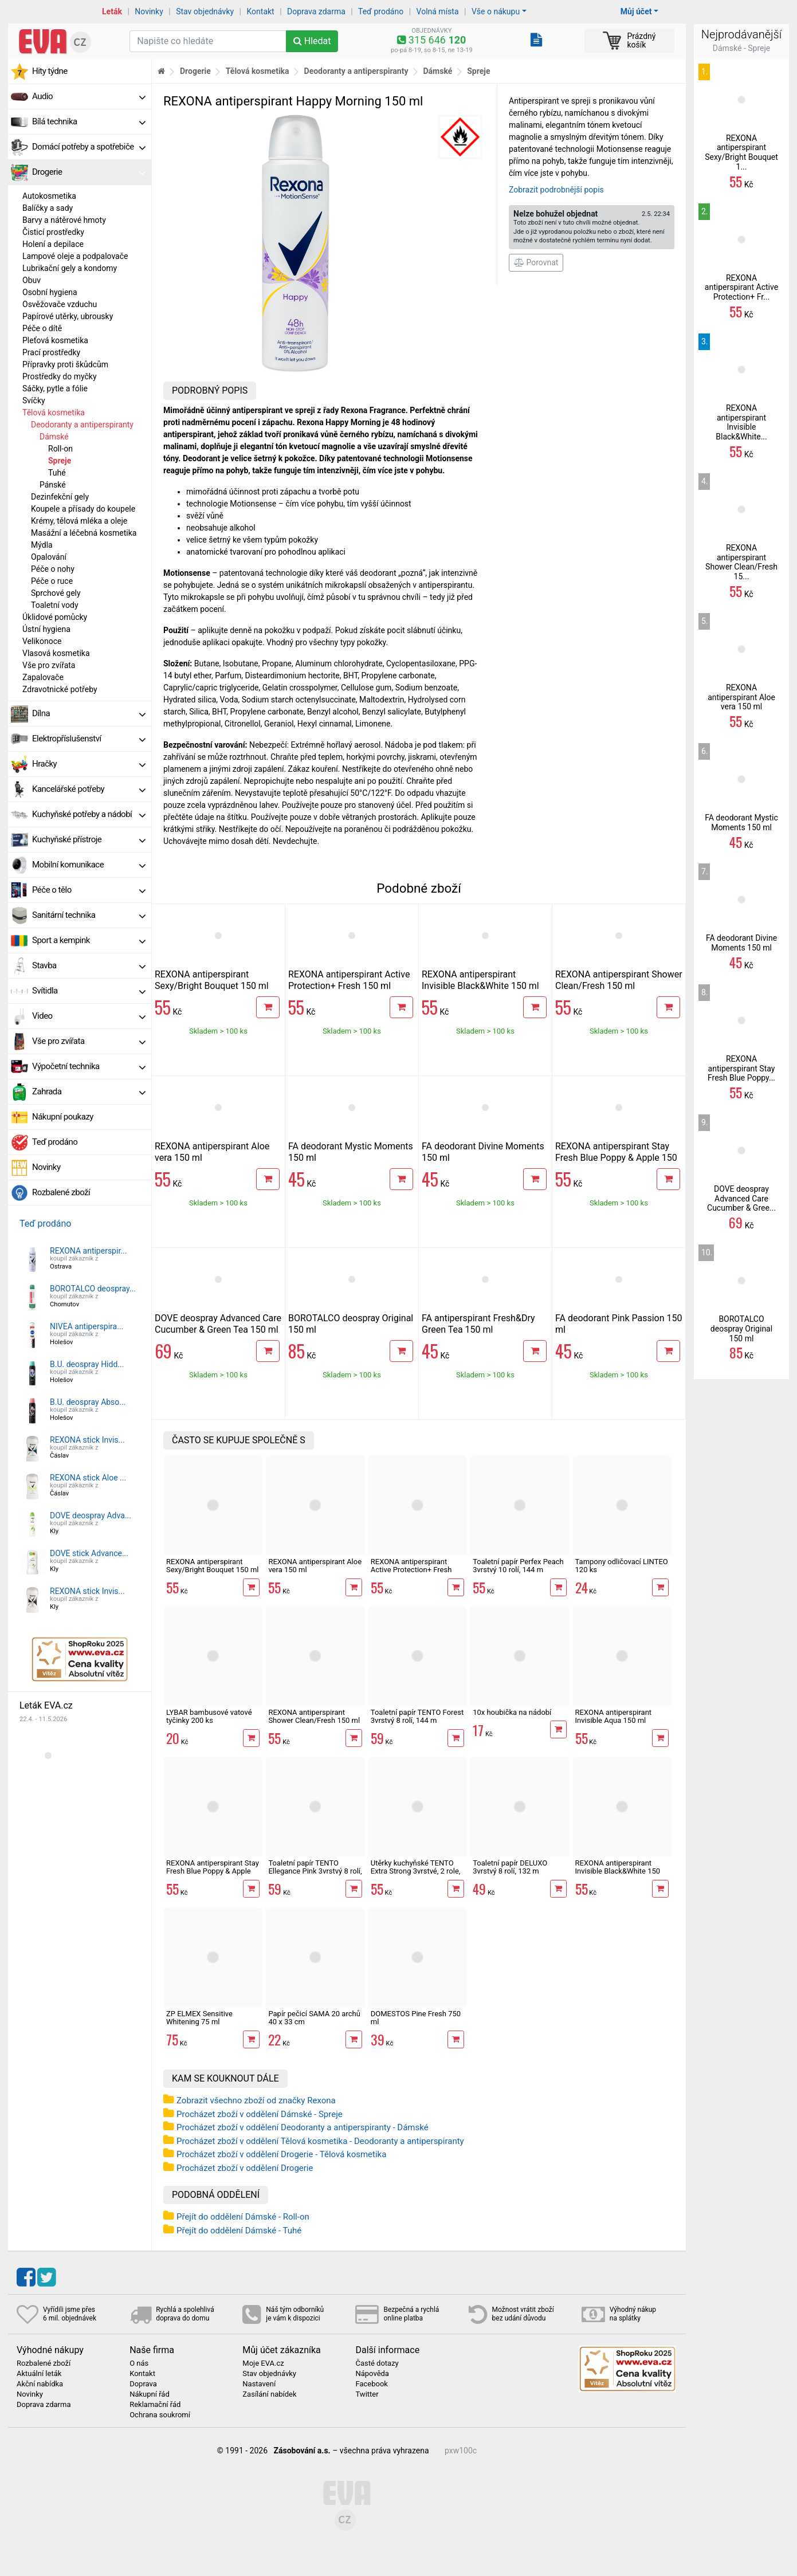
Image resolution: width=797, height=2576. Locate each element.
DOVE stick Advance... (89, 1553)
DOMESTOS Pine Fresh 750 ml (416, 2017)
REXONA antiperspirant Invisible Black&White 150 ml (480, 980)
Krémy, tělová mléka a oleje (79, 520)
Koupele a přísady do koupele (83, 508)
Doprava (143, 2384)
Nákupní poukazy (62, 1117)
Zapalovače (43, 677)
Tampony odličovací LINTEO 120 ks (621, 1565)
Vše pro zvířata (48, 665)
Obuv (31, 280)
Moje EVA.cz (263, 2363)
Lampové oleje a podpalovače (75, 256)
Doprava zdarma (316, 11)
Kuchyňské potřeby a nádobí (89, 814)
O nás (138, 2363)
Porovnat (536, 262)
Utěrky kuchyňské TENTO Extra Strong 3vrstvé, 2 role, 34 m (416, 1871)
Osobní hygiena (49, 292)
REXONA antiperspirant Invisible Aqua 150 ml (613, 1716)
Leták (112, 11)
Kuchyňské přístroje (89, 839)
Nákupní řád (149, 2394)
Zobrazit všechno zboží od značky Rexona (256, 2100)
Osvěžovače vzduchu (59, 304)
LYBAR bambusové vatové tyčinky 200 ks (209, 1716)
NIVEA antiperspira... (86, 1326)
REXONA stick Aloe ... (88, 1477)
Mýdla (42, 544)
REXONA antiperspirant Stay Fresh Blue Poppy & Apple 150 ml (616, 1158)
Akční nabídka (40, 2384)
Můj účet (636, 11)
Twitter (366, 2394)
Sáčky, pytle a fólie (55, 388)
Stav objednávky (205, 11)
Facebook (371, 2384)
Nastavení (259, 2384)
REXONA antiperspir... (88, 1250)
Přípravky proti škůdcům (65, 364)
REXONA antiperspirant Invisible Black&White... (741, 422)
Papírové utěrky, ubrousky (67, 316)
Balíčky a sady (47, 208)
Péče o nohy (52, 569)
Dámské (54, 436)
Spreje (59, 460)
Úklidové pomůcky (54, 617)
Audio (89, 96)
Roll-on (60, 448)
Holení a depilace (53, 244)
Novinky (149, 11)
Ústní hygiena (46, 629)
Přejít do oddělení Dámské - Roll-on (242, 2217)
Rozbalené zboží (61, 1192)
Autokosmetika (49, 196)
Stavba (89, 965)
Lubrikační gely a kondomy (69, 268)
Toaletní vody (54, 605)
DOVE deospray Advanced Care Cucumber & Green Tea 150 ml (218, 1324)
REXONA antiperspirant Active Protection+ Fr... (741, 287)
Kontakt (260, 11)
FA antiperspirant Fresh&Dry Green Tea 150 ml (478, 1324)
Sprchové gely (56, 593)
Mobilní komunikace (89, 864)
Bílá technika (89, 121)
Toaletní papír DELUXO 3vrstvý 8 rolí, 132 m (510, 1867)
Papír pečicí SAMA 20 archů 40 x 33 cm (314, 2017)
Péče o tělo (89, 890)
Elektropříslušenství (89, 738)
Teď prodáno (380, 11)
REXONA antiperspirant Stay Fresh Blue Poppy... (741, 1068)
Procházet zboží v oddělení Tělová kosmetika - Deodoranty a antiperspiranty (320, 2141)
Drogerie (89, 172)
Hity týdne (50, 71)
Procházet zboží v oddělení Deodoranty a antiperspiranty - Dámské (302, 2127)
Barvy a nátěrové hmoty (64, 220)
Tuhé (57, 472)
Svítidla (89, 991)
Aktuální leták (39, 2374)
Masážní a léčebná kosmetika (83, 532)
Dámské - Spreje (742, 48)
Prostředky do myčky (59, 376)
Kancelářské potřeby (89, 789)
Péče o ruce (52, 581)
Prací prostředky (51, 352)
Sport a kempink (89, 940)
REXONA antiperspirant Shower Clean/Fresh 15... (741, 562)
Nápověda (371, 2374)
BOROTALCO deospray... (93, 1288)
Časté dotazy (376, 2363)
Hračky (89, 764)
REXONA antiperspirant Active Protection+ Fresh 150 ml (349, 980)
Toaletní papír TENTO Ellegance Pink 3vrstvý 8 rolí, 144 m (315, 1871)
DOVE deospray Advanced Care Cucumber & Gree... (741, 1198)
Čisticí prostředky (53, 232)
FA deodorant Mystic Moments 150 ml (741, 822)
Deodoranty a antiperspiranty (82, 424)
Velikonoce (41, 641)
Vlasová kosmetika (56, 653)
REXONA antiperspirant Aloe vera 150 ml (315, 1565)
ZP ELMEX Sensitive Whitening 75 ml (199, 2017)
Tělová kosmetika (53, 412)
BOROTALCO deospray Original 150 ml (741, 1328)
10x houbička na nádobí (512, 1712)
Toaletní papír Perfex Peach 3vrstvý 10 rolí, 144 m (518, 1565)
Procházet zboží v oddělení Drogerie (244, 2168)
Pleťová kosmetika (55, 340)
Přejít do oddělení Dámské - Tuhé (238, 2230)
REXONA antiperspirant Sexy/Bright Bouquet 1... (741, 152)
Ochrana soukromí (159, 2415)
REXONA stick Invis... (87, 1439)
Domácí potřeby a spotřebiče (89, 147)
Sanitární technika (89, 915)
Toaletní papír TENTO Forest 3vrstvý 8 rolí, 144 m (417, 1716)
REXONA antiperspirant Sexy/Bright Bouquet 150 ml (212, 980)
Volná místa (438, 11)
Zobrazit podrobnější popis (556, 189)
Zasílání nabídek (269, 2394)
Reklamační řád (154, 2405)
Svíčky (33, 400)
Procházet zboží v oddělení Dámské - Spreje (259, 2114)
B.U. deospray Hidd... (87, 1364)
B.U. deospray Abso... (87, 1402)
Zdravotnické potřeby (59, 689)
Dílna (89, 713)
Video (89, 1016)
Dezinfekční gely (60, 496)
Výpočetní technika (89, 1066)
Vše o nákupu (496, 11)
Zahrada (89, 1091)
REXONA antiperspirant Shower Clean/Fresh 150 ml (618, 980)
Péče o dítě (42, 328)
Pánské (53, 484)
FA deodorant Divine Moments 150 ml (741, 942)
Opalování (48, 556)
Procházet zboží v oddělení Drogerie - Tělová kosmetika (281, 2154)
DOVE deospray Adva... (90, 1515)
